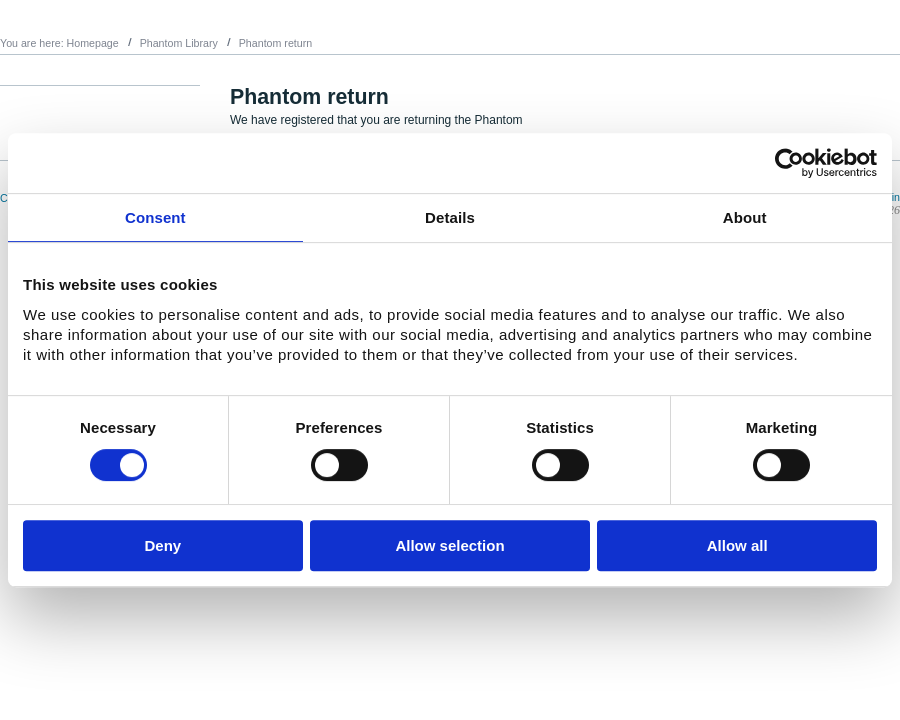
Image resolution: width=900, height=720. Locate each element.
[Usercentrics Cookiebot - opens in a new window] (789, 163)
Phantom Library (179, 43)
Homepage (93, 43)
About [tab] (745, 217)
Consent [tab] (155, 217)
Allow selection (449, 545)
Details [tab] (450, 217)
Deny (162, 545)
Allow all (737, 545)
